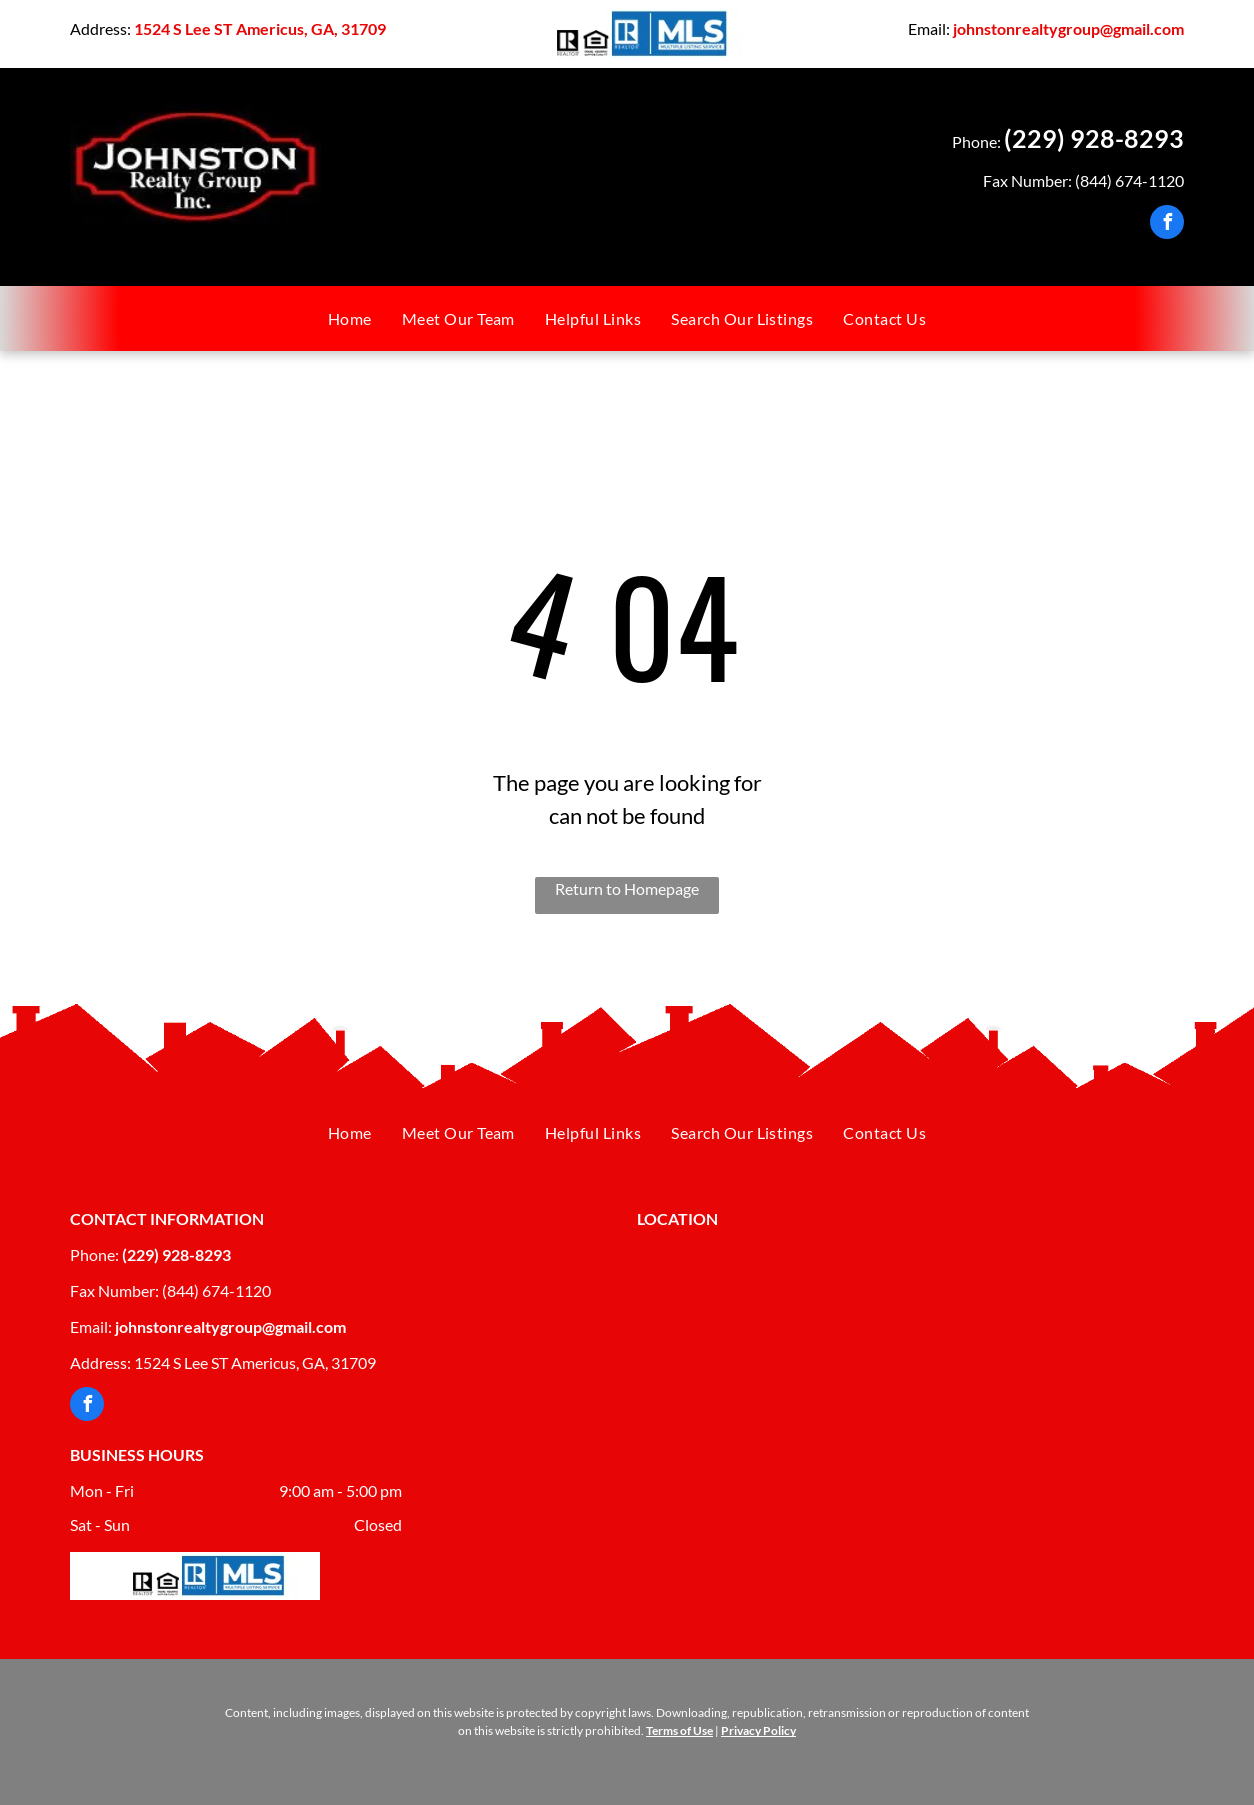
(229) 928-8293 (1094, 138)
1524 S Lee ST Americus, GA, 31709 (260, 28)
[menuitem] (350, 318)
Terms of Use (679, 1730)
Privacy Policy (758, 1730)
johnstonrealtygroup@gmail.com (1068, 28)
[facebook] (1167, 224)
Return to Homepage (627, 888)
